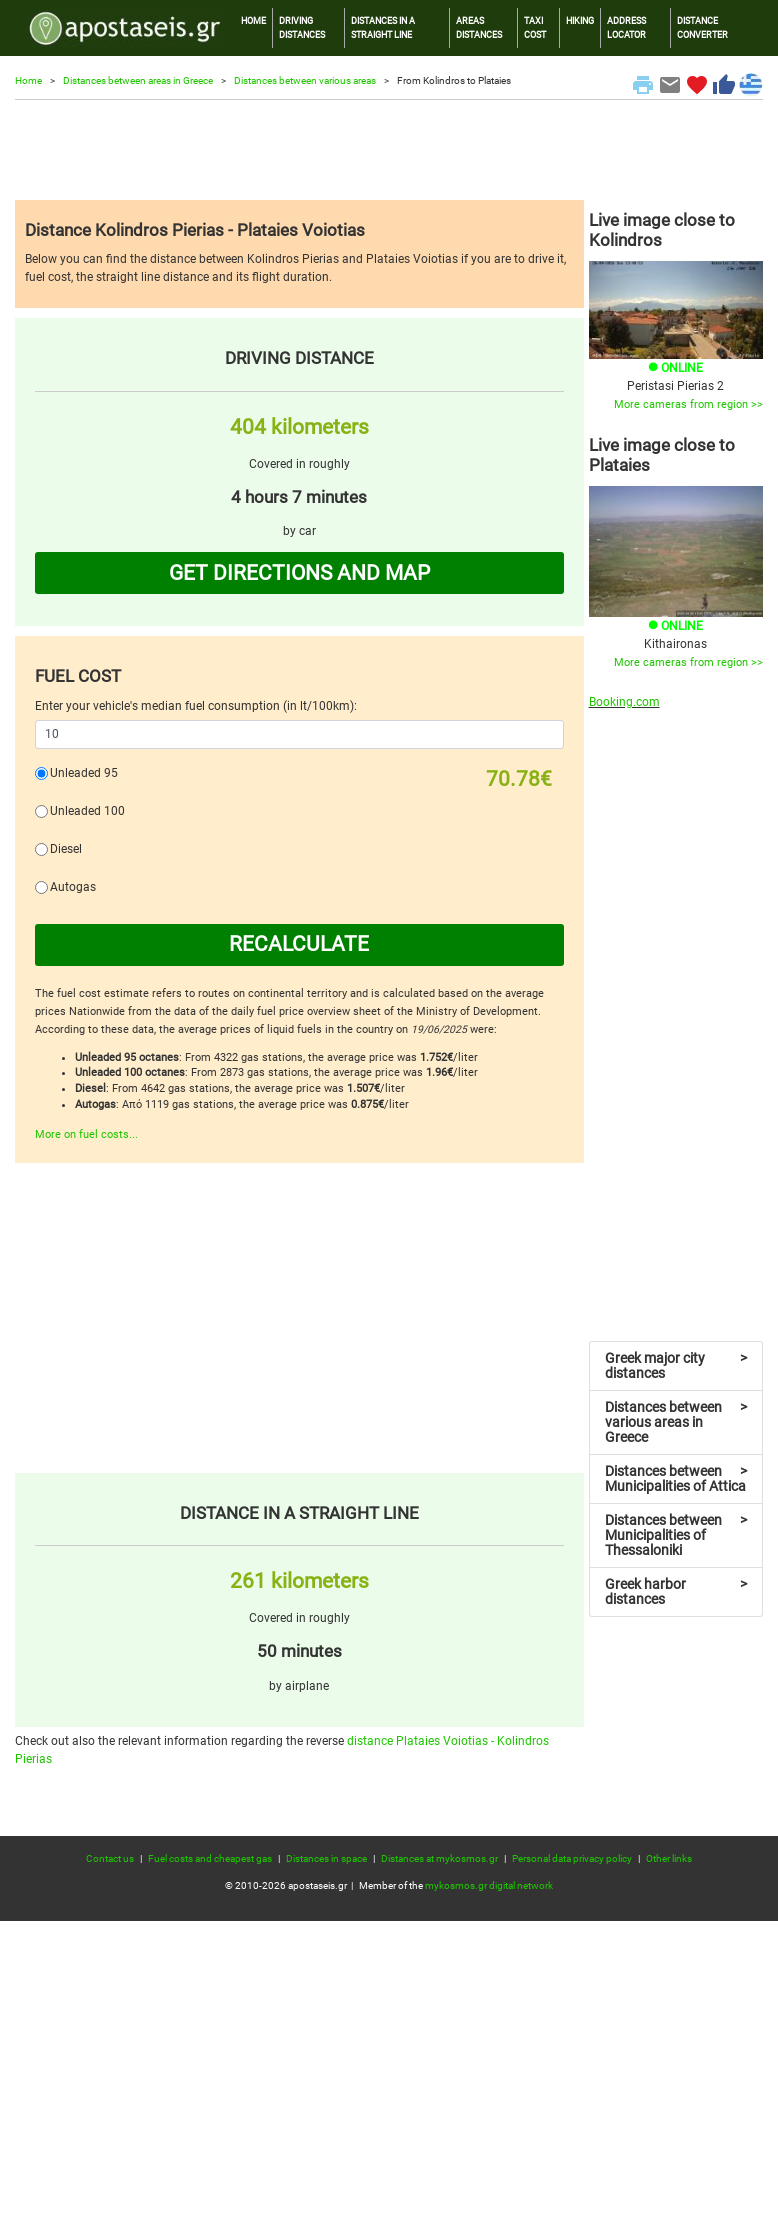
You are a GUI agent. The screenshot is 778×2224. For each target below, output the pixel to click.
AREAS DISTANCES (479, 27)
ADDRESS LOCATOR (626, 27)
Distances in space (326, 1858)
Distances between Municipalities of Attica (676, 1478)
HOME (253, 20)
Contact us (110, 1858)
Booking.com (624, 702)
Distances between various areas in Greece (676, 1422)
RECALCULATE (299, 944)
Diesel (66, 849)
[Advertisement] (389, 150)
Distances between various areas (305, 80)
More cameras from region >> (688, 404)
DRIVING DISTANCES (302, 27)
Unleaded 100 (87, 811)
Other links (669, 1858)
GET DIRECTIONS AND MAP (299, 573)
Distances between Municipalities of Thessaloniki (676, 1535)
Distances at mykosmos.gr (439, 1858)
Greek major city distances (676, 1365)
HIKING (580, 20)
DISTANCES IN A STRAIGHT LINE (383, 27)
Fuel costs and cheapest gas (210, 1858)
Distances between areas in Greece (138, 80)
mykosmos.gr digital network (489, 1885)
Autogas (73, 887)
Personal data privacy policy (572, 1858)
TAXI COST (535, 27)
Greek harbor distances (676, 1591)
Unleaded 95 (84, 773)
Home (28, 80)
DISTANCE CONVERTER (702, 27)
